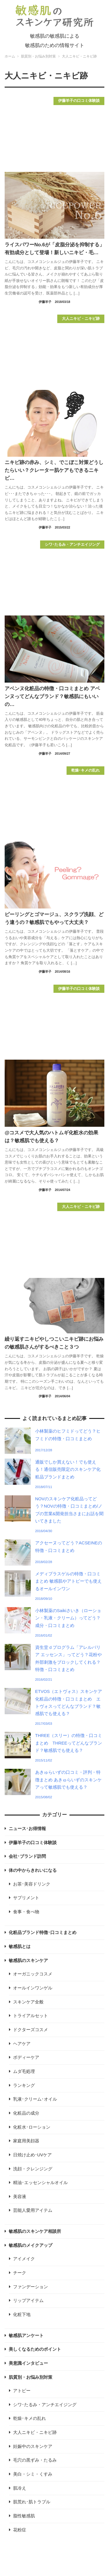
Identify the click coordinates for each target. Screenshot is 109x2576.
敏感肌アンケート (26, 2335)
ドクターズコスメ (30, 2029)
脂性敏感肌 (24, 2516)
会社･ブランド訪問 (27, 1856)
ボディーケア (26, 2057)
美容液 (19, 2196)
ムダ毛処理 (24, 2071)
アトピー (22, 2390)
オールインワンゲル (32, 1988)
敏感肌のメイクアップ (30, 2245)
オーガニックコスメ (32, 1974)
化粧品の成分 (26, 2113)
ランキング (24, 2085)
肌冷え (19, 2488)
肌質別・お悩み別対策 (30, 2377)
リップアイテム (28, 2300)
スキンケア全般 (28, 2002)
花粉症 (19, 2530)
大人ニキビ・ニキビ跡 (35, 2432)
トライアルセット (30, 2015)
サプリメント (26, 1897)
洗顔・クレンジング (32, 2169)
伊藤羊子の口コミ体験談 (33, 1842)
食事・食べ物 (26, 1911)
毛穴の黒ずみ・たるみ (35, 2460)
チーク (19, 2272)
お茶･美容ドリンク (31, 1884)
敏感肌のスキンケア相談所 (35, 2231)
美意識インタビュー (28, 2363)
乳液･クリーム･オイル (35, 2099)
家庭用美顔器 (26, 2141)
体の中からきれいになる (33, 1870)
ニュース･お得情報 (27, 1828)
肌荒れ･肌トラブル (31, 2502)
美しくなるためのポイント (35, 2349)
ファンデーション (30, 2286)
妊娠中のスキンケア (32, 2446)
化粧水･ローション (31, 2127)
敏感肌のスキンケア (28, 1960)
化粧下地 (22, 2314)
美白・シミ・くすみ (32, 2474)
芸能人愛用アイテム (32, 2210)
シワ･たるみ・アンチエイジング (44, 2404)
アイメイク (24, 2258)
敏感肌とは (20, 1946)
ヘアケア (22, 2043)
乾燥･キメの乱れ (29, 2418)
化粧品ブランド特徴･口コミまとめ (42, 1932)
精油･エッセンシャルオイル (40, 2182)
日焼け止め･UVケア (32, 2155)
